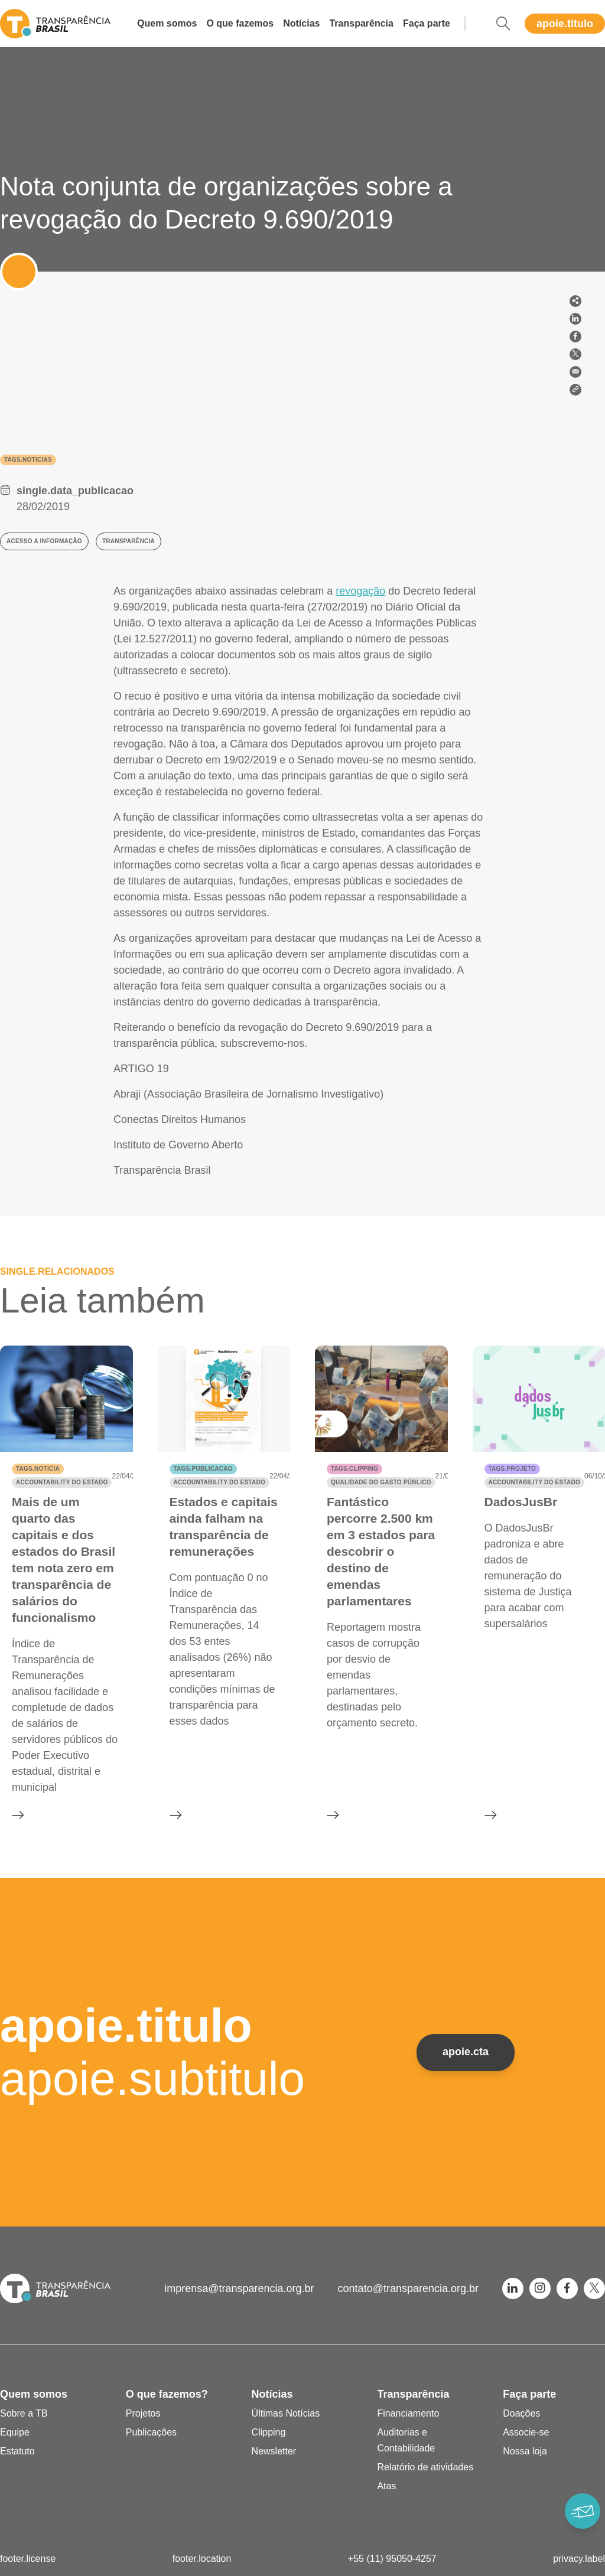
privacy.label (579, 2559)
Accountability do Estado (62, 1482)
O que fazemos (240, 23)
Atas (386, 2486)
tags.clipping (354, 1468)
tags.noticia (38, 1468)
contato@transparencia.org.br (408, 2288)
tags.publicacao (203, 1468)
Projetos (143, 2413)
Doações (521, 2413)
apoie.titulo (564, 24)
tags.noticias (28, 459)
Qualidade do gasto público (381, 1482)
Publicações (151, 2432)
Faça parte (426, 23)
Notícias (301, 23)
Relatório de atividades (425, 2467)
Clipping (269, 2432)
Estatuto (17, 2451)
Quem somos (167, 23)
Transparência (361, 23)
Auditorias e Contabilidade (406, 2440)
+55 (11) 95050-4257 (392, 2559)
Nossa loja (525, 2451)
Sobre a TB (24, 2413)
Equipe (15, 2432)
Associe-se (526, 2432)
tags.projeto (512, 1468)
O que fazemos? (167, 2394)
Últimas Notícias (286, 2413)
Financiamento (408, 2413)
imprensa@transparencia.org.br (239, 2288)
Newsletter (274, 2451)
